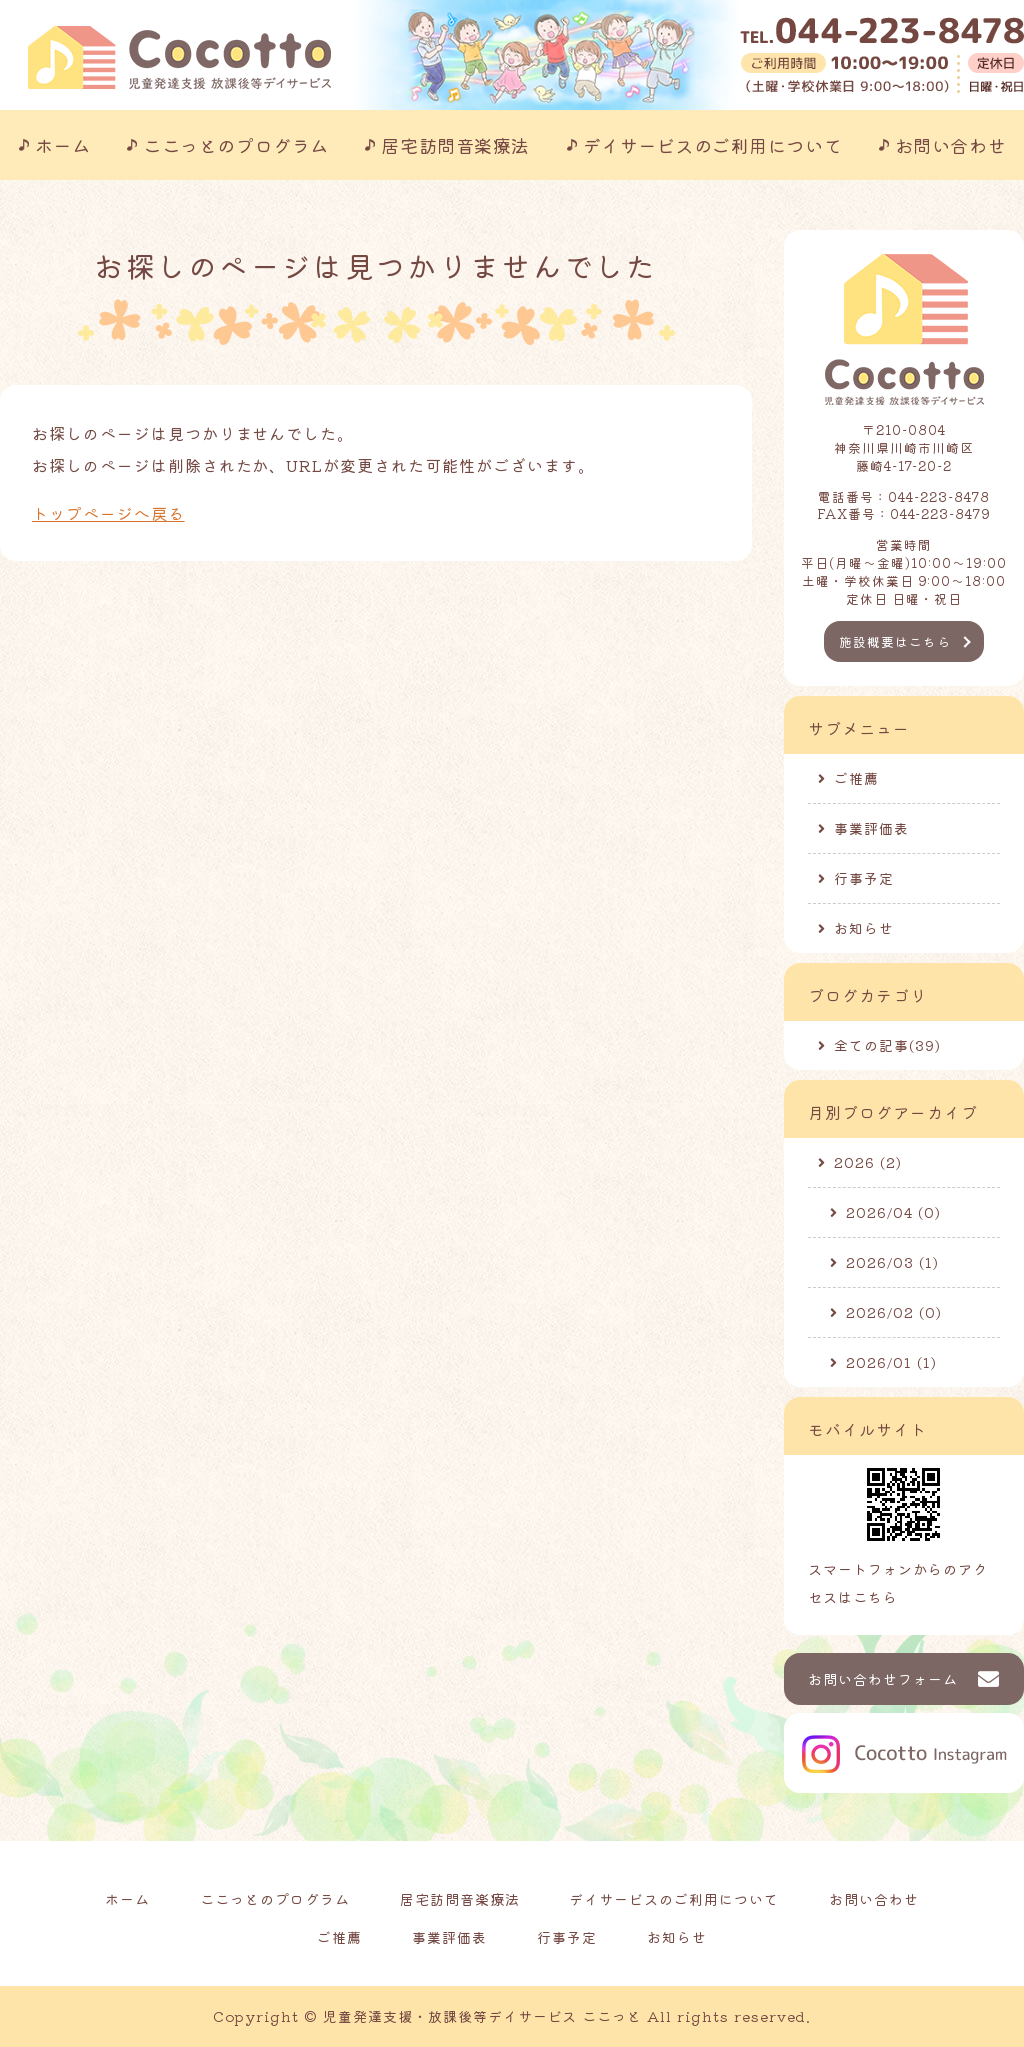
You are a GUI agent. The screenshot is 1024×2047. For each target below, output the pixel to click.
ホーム (63, 145)
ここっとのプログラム (235, 145)
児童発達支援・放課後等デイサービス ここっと (482, 2016)
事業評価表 (871, 828)
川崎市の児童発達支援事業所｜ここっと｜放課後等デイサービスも (179, 57)
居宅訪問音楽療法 (455, 145)
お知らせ (864, 928)
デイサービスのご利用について (713, 145)
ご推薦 (856, 778)
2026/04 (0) (893, 1212)
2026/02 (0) (894, 1312)
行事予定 (864, 878)
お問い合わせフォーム (883, 1679)
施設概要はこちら (895, 641)
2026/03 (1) (892, 1262)
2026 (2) (868, 1162)
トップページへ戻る (108, 513)
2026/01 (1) (891, 1362)
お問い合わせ (950, 145)
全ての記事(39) (887, 1045)
